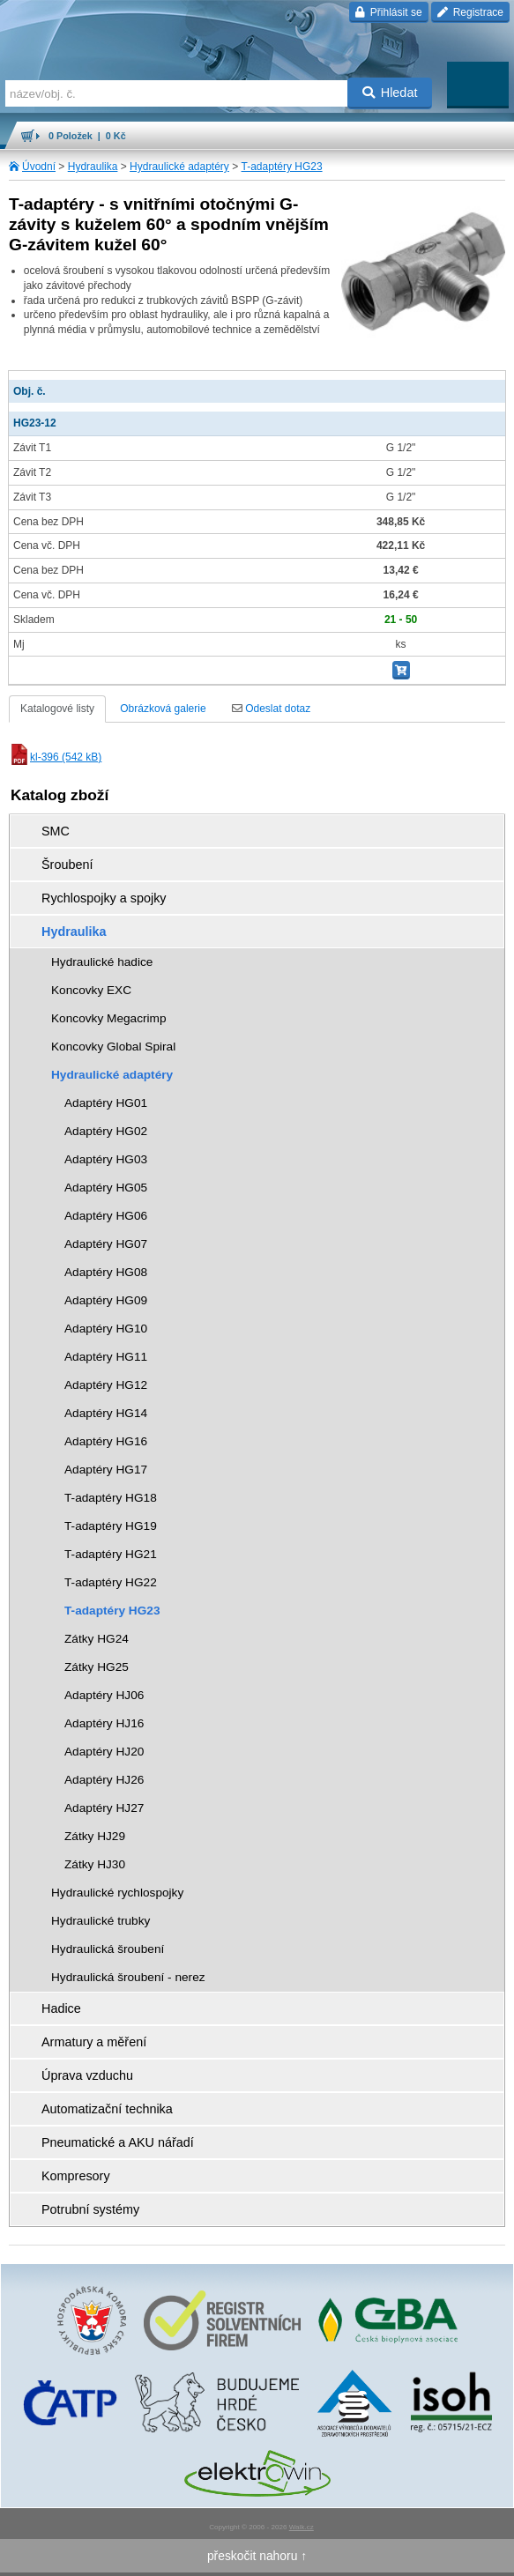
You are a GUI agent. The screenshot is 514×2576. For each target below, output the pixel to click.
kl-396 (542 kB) (55, 757)
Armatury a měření (93, 2042)
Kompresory (75, 2176)
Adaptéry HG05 (105, 1187)
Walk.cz (301, 2527)
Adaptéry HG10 (105, 1328)
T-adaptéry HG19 (110, 1526)
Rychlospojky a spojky (104, 898)
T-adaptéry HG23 (282, 166)
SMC (55, 831)
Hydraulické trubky (100, 1920)
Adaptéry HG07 (105, 1244)
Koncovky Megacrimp (109, 1018)
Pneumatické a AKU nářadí (117, 2142)
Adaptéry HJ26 (104, 1779)
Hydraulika (93, 166)
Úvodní (39, 166)
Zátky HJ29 (94, 1836)
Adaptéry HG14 (105, 1413)
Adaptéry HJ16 (104, 1723)
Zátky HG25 (96, 1667)
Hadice (61, 2008)
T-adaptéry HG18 (110, 1497)
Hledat (390, 92)
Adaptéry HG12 (105, 1385)
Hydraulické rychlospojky (117, 1892)
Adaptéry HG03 (105, 1159)
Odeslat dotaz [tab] (271, 708)
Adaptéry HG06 (105, 1215)
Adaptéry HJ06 (104, 1695)
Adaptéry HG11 (105, 1356)
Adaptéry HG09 (105, 1300)
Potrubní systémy (90, 2209)
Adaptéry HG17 (105, 1469)
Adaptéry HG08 (105, 1272)
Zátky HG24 (96, 1638)
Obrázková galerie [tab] (162, 708)
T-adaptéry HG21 (110, 1554)
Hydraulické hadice (102, 962)
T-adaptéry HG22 (110, 1582)
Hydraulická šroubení (107, 1949)
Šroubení (67, 864)
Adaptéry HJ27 (104, 1808)
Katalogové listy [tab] (57, 708)
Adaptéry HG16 (105, 1441)
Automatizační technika (107, 2109)
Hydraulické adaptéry (179, 166)
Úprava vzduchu (87, 2075)
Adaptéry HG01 (105, 1103)
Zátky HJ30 (94, 1864)
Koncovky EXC (91, 990)
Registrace (470, 12)
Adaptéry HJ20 (104, 1751)
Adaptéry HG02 (105, 1131)
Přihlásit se (388, 12)
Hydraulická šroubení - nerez (128, 1977)
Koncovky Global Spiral (113, 1046)
